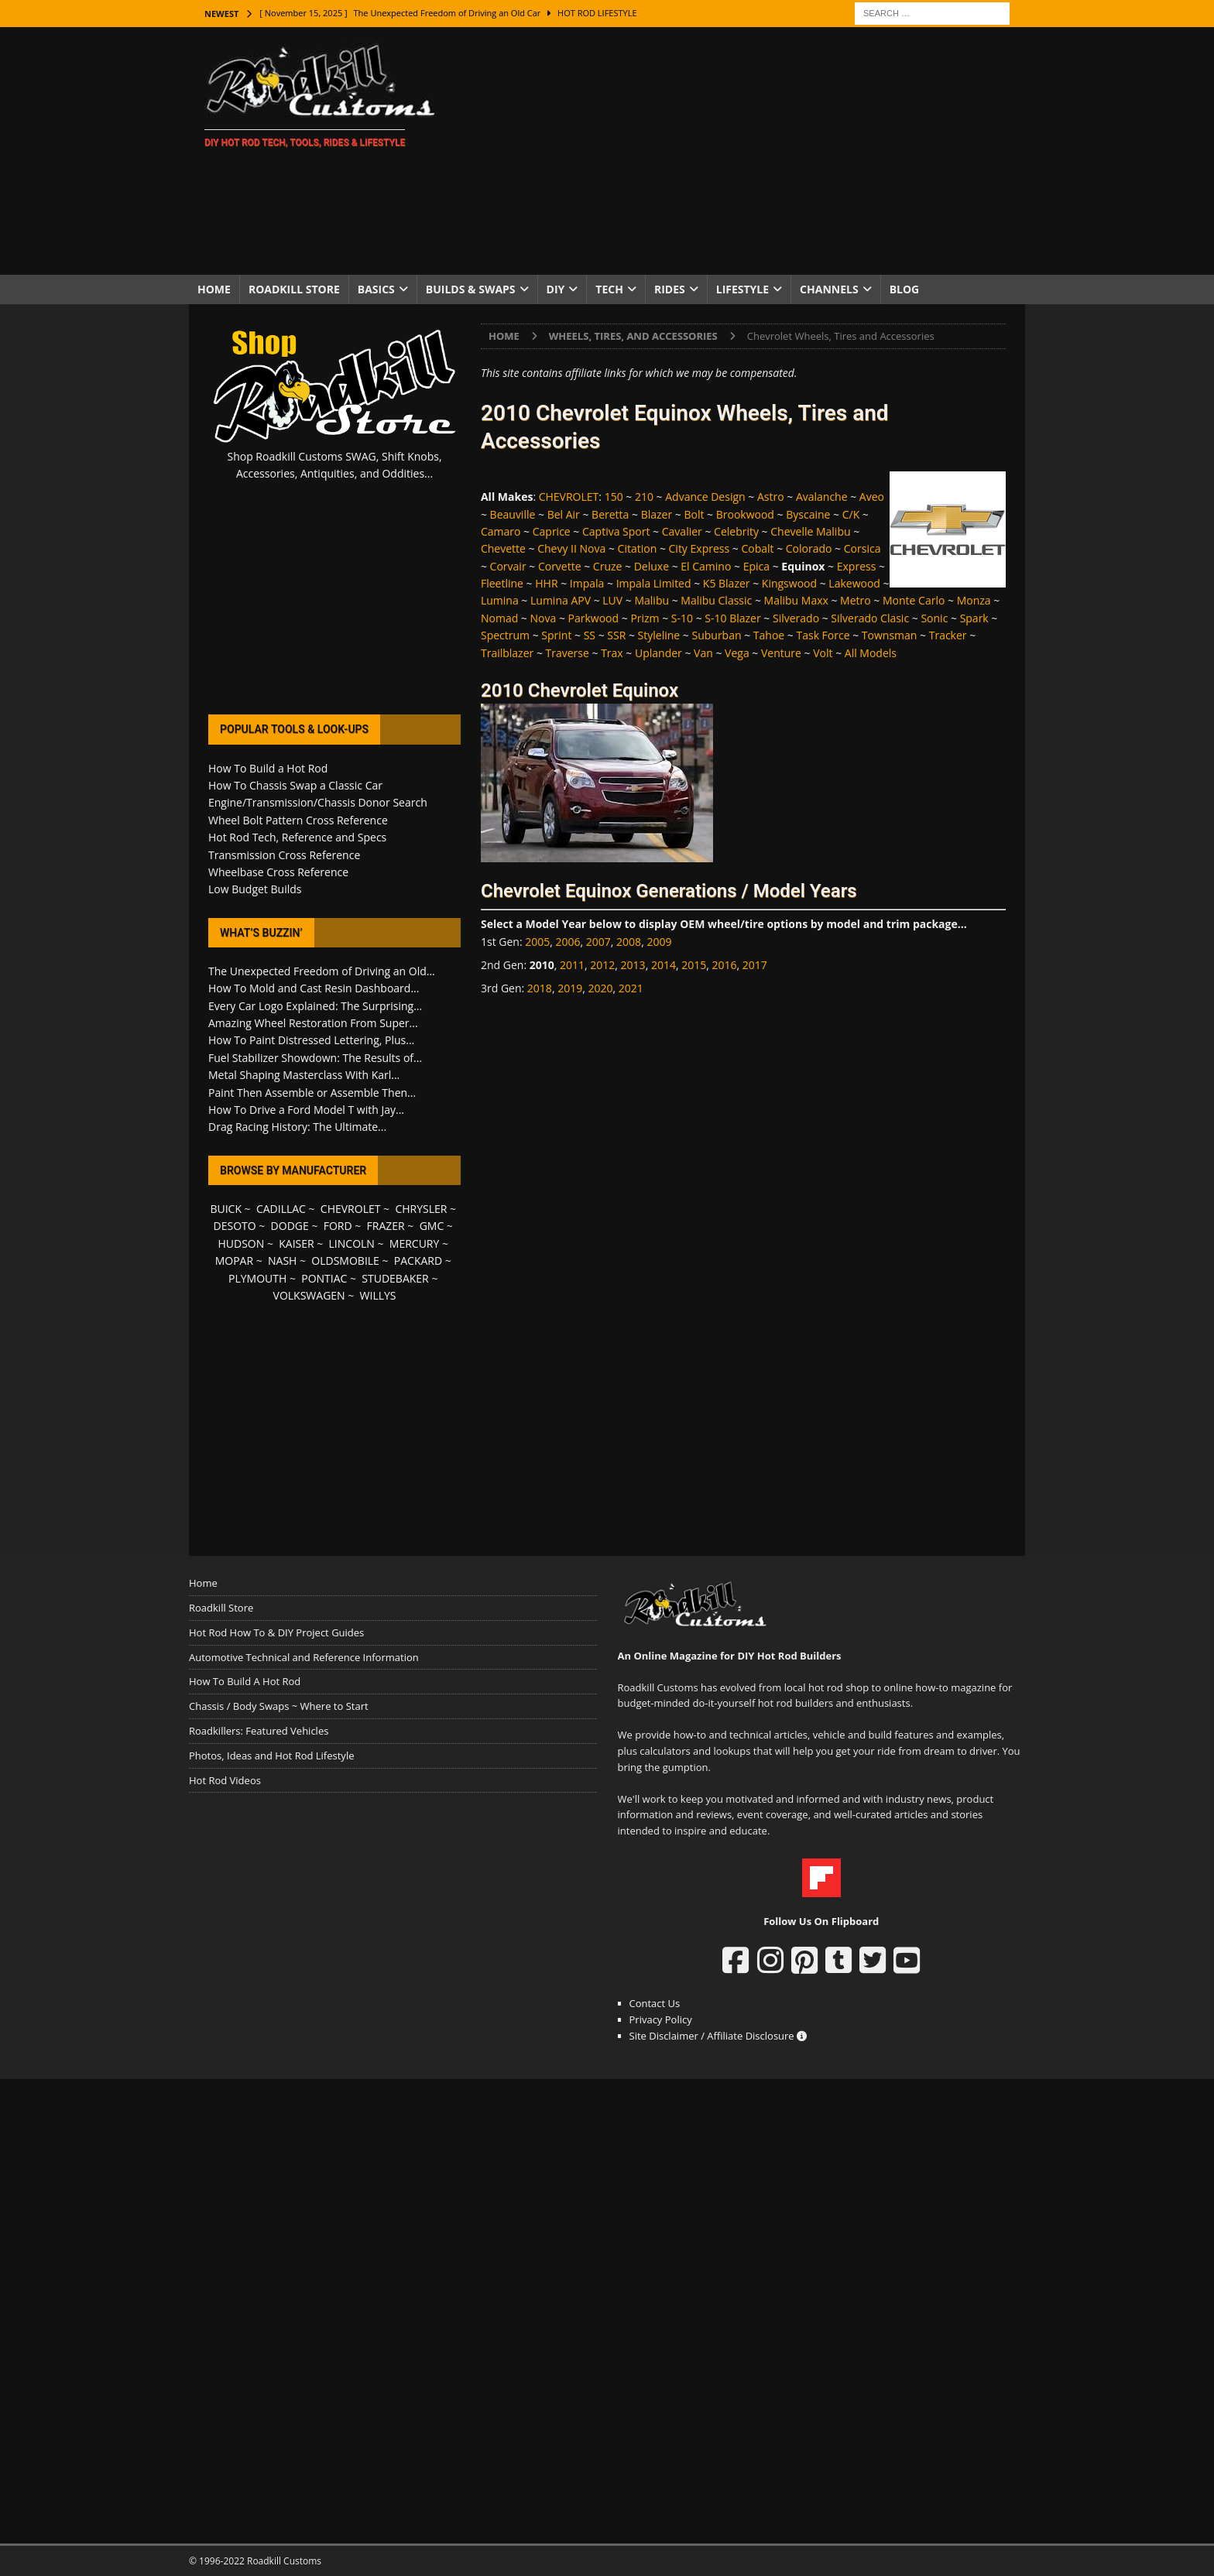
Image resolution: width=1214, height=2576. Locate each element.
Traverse (567, 653)
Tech (609, 289)
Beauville (513, 514)
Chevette (503, 548)
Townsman (889, 635)
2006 (568, 941)
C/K (851, 514)
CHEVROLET (569, 496)
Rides (669, 289)
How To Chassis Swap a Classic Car (295, 785)
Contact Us (655, 2003)
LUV (612, 600)
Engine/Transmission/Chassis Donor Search (317, 802)
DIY (556, 289)
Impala (587, 583)
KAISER (296, 1243)
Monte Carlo (914, 600)
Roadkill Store (294, 289)
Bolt (694, 514)
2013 (633, 964)
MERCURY (414, 1243)
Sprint (556, 635)
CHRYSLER (421, 1208)
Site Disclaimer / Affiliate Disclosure (718, 2036)
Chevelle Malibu (810, 531)
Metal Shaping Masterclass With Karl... (304, 1074)
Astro (770, 496)
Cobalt (757, 548)
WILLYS (378, 1295)
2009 (658, 941)
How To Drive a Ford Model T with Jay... (306, 1109)
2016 (724, 964)
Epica (756, 566)
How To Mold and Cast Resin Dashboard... (313, 988)
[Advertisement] (742, 151)
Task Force (822, 635)
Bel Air (563, 514)
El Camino (706, 566)
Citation (637, 548)
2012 (602, 964)
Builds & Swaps (471, 289)
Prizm (644, 618)
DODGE (290, 1225)
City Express (699, 548)
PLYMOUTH (257, 1278)
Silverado (796, 618)
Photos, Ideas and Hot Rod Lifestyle (271, 1755)
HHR (546, 583)
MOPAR (234, 1260)
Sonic (934, 618)
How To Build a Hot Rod (268, 768)
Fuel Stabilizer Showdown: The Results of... (315, 1057)
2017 (754, 964)
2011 (572, 964)
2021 (631, 988)
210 (644, 496)
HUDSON (241, 1243)
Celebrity (736, 531)
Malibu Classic (716, 600)
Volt (822, 653)
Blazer (657, 514)
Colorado (809, 548)
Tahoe (768, 635)
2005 (537, 941)
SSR (616, 635)
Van (703, 653)
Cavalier (682, 531)
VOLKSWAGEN (309, 1295)
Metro (855, 600)
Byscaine (808, 514)
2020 (600, 988)
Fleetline (502, 583)
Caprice (552, 531)
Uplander (658, 653)
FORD (338, 1225)
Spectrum (505, 635)
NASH (282, 1260)
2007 (598, 941)
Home (214, 289)
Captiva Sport (616, 531)
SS (589, 635)
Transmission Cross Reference (284, 855)
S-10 (682, 618)
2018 (539, 988)
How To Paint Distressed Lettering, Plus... (311, 1040)
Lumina (500, 600)
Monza (974, 600)
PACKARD (418, 1260)
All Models (871, 653)
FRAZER (386, 1225)
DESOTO (235, 1225)
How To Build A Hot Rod (244, 1681)
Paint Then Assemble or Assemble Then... (312, 1092)
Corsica (862, 548)
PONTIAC (324, 1278)
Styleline (659, 635)
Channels (829, 289)
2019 (569, 988)
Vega (737, 653)
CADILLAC (281, 1208)
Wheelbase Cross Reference (278, 872)
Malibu (651, 600)
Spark (974, 618)
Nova (543, 618)
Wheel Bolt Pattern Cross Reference (298, 820)
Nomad (499, 618)
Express (856, 566)
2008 (628, 941)
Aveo (871, 496)
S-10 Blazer (732, 618)
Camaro (500, 531)
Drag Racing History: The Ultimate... (297, 1126)
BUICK (226, 1208)
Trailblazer (507, 653)
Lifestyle (742, 289)
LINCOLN (352, 1243)
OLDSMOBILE (345, 1260)
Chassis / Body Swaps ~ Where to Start (279, 1706)
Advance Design (705, 496)
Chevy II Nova (571, 548)
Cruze (607, 566)
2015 (693, 964)
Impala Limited (653, 583)
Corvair (508, 566)
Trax (612, 653)
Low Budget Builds (254, 889)
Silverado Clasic (870, 618)
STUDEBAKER (395, 1278)
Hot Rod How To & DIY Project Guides (276, 1632)
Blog (905, 289)
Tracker (948, 635)
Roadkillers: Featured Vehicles (258, 1731)
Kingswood (789, 583)
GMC (432, 1225)
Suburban (716, 635)
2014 (663, 964)
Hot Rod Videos (225, 1780)
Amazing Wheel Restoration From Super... (313, 1023)
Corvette (559, 566)
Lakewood (854, 583)
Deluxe (651, 566)
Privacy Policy (660, 2019)
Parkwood (593, 618)
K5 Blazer (726, 583)
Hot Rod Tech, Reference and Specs (297, 837)
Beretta (610, 514)
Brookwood (745, 514)
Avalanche (822, 496)
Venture (781, 653)
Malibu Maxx (796, 600)
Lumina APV (560, 600)
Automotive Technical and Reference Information (304, 1657)
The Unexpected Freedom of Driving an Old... (321, 971)
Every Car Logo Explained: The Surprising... (315, 1006)
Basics (376, 289)
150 (614, 496)
